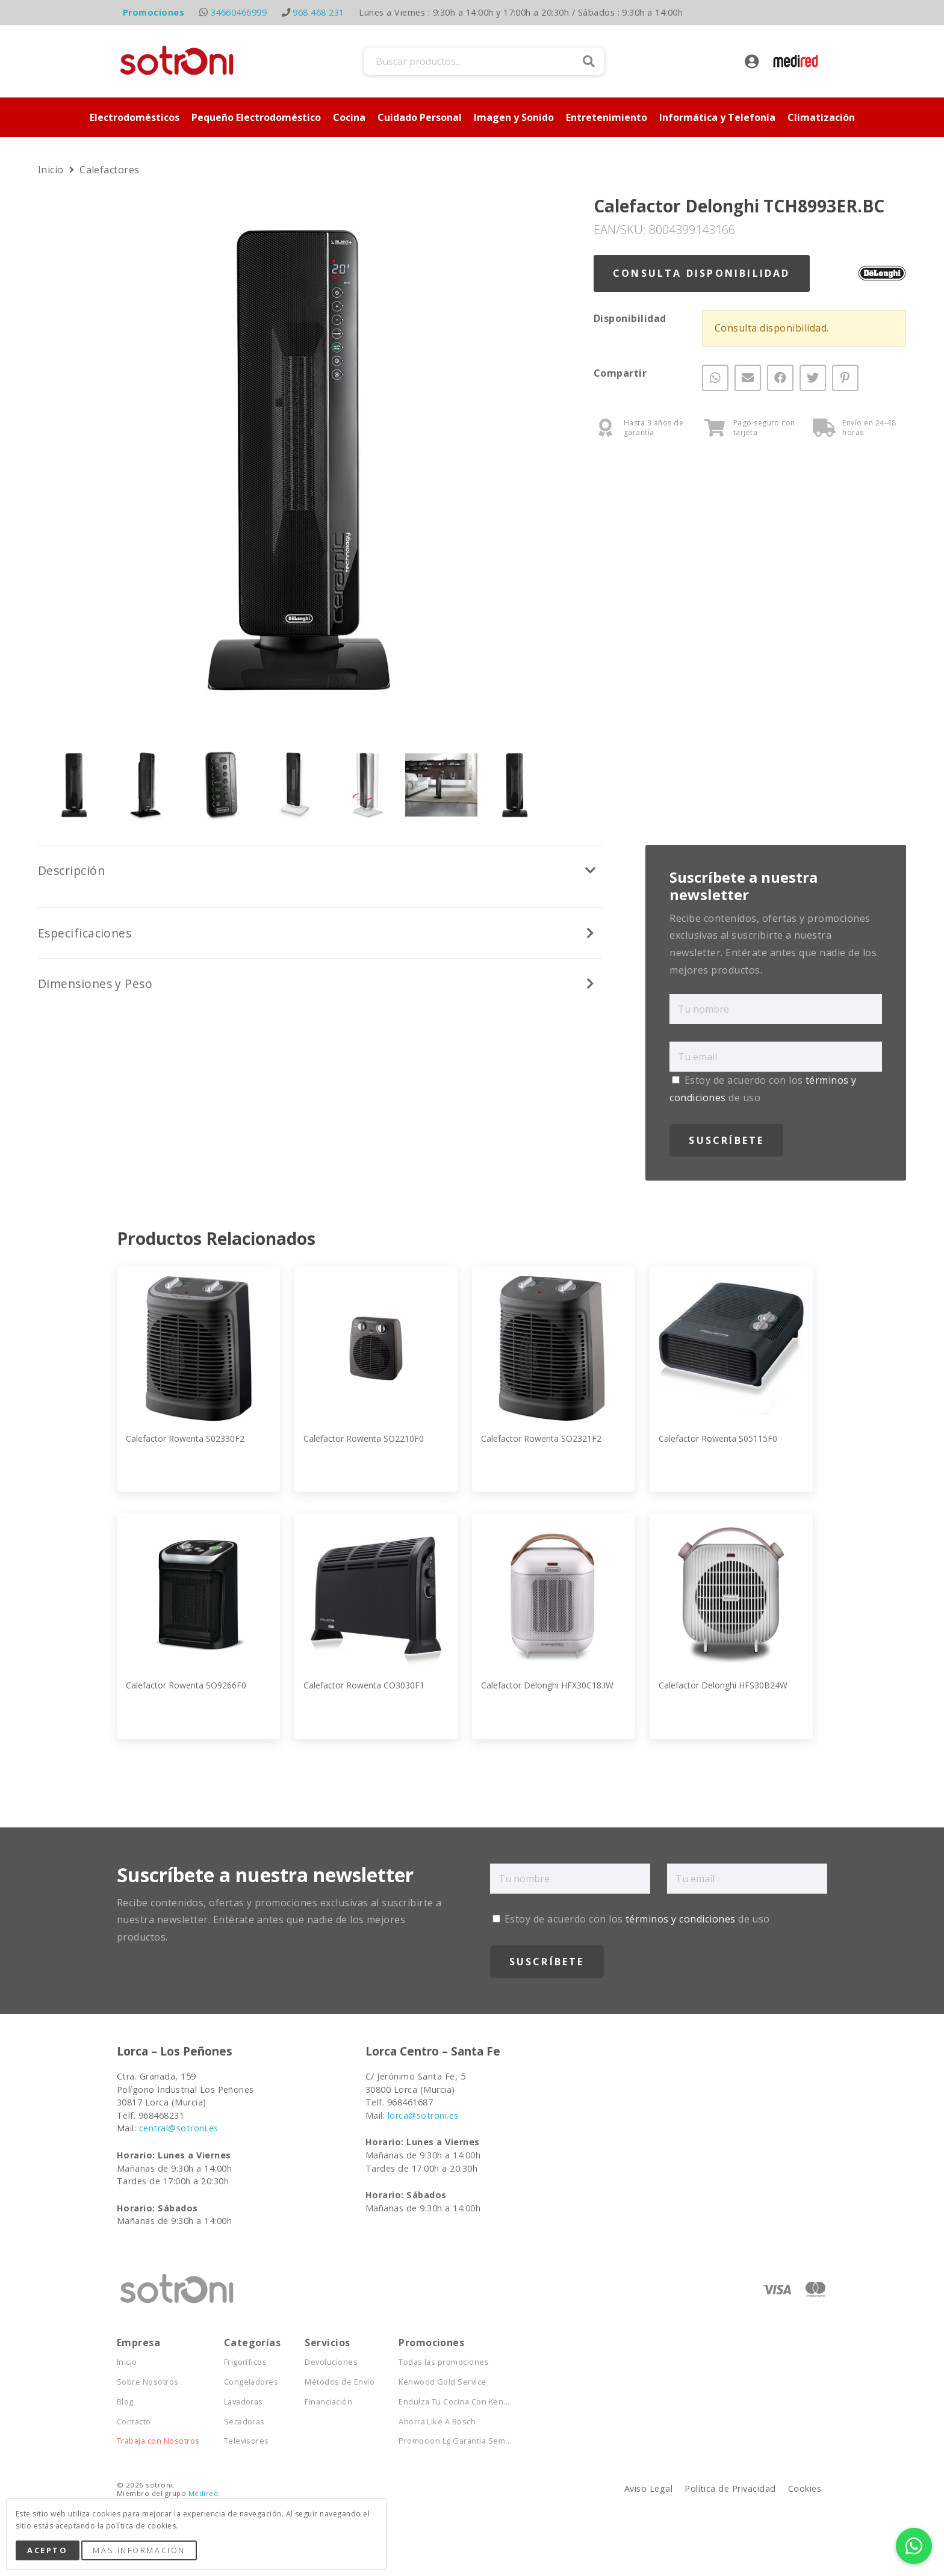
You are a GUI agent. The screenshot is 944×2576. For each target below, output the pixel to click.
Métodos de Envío (339, 2382)
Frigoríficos (245, 2362)
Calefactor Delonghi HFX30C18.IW (547, 1685)
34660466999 (239, 12)
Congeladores (251, 2382)
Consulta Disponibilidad (701, 273)
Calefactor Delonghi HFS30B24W (723, 1685)
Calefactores (109, 169)
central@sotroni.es (179, 2128)
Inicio (52, 169)
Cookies (804, 2488)
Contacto (134, 2422)
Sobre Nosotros (148, 2382)
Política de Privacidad (730, 2488)
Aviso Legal (648, 2488)
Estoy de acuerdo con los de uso (631, 1919)
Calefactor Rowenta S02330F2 (185, 1438)
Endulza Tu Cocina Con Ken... (454, 2402)
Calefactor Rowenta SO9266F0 (186, 1685)
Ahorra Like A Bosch (437, 2422)
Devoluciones (331, 2362)
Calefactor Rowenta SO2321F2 (541, 1438)
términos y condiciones (681, 1919)
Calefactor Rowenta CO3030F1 (363, 1685)
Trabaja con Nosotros (158, 2441)
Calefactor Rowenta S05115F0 (718, 1438)
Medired (203, 2493)
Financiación (328, 2402)
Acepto (47, 2550)
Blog (125, 2402)
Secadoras (244, 2422)
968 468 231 (318, 12)
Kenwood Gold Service (442, 2382)
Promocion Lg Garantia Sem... (455, 2441)
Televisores (246, 2441)
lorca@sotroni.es (423, 2115)
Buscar (588, 61)
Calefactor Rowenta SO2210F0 (363, 1438)
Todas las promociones (444, 2362)
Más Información (139, 2550)
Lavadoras (243, 2402)
